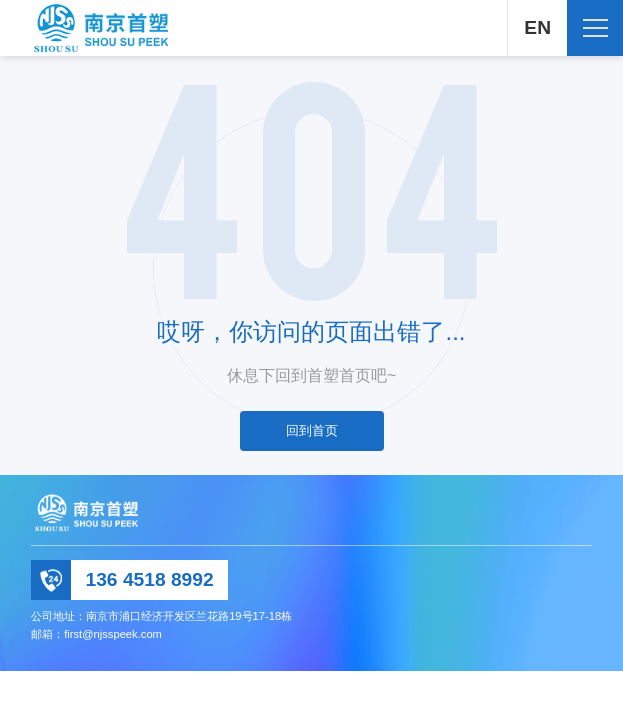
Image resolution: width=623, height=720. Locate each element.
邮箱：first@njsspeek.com (96, 634)
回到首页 (312, 430)
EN (537, 27)
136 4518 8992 (150, 579)
